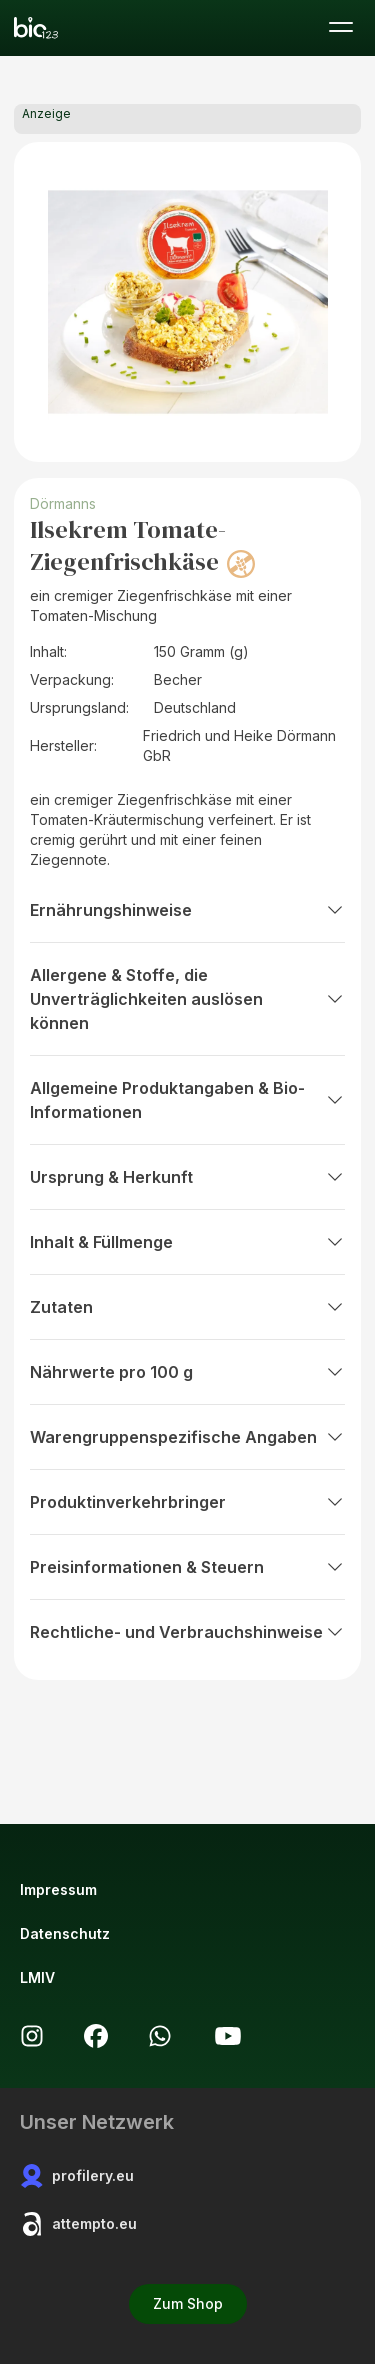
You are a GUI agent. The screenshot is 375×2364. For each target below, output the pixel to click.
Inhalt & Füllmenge (187, 1242)
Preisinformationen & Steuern (187, 1567)
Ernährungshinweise (187, 910)
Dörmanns (63, 503)
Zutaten (187, 1307)
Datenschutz (65, 1933)
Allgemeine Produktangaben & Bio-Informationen (187, 1100)
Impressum (58, 1889)
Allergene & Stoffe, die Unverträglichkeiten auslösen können (187, 999)
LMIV (37, 1977)
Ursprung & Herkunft (187, 1177)
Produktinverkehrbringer (187, 1502)
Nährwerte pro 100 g (187, 1372)
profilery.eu (77, 2176)
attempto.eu (78, 2224)
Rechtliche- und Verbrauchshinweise (187, 1632)
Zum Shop (188, 2303)
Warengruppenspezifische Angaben (187, 1437)
